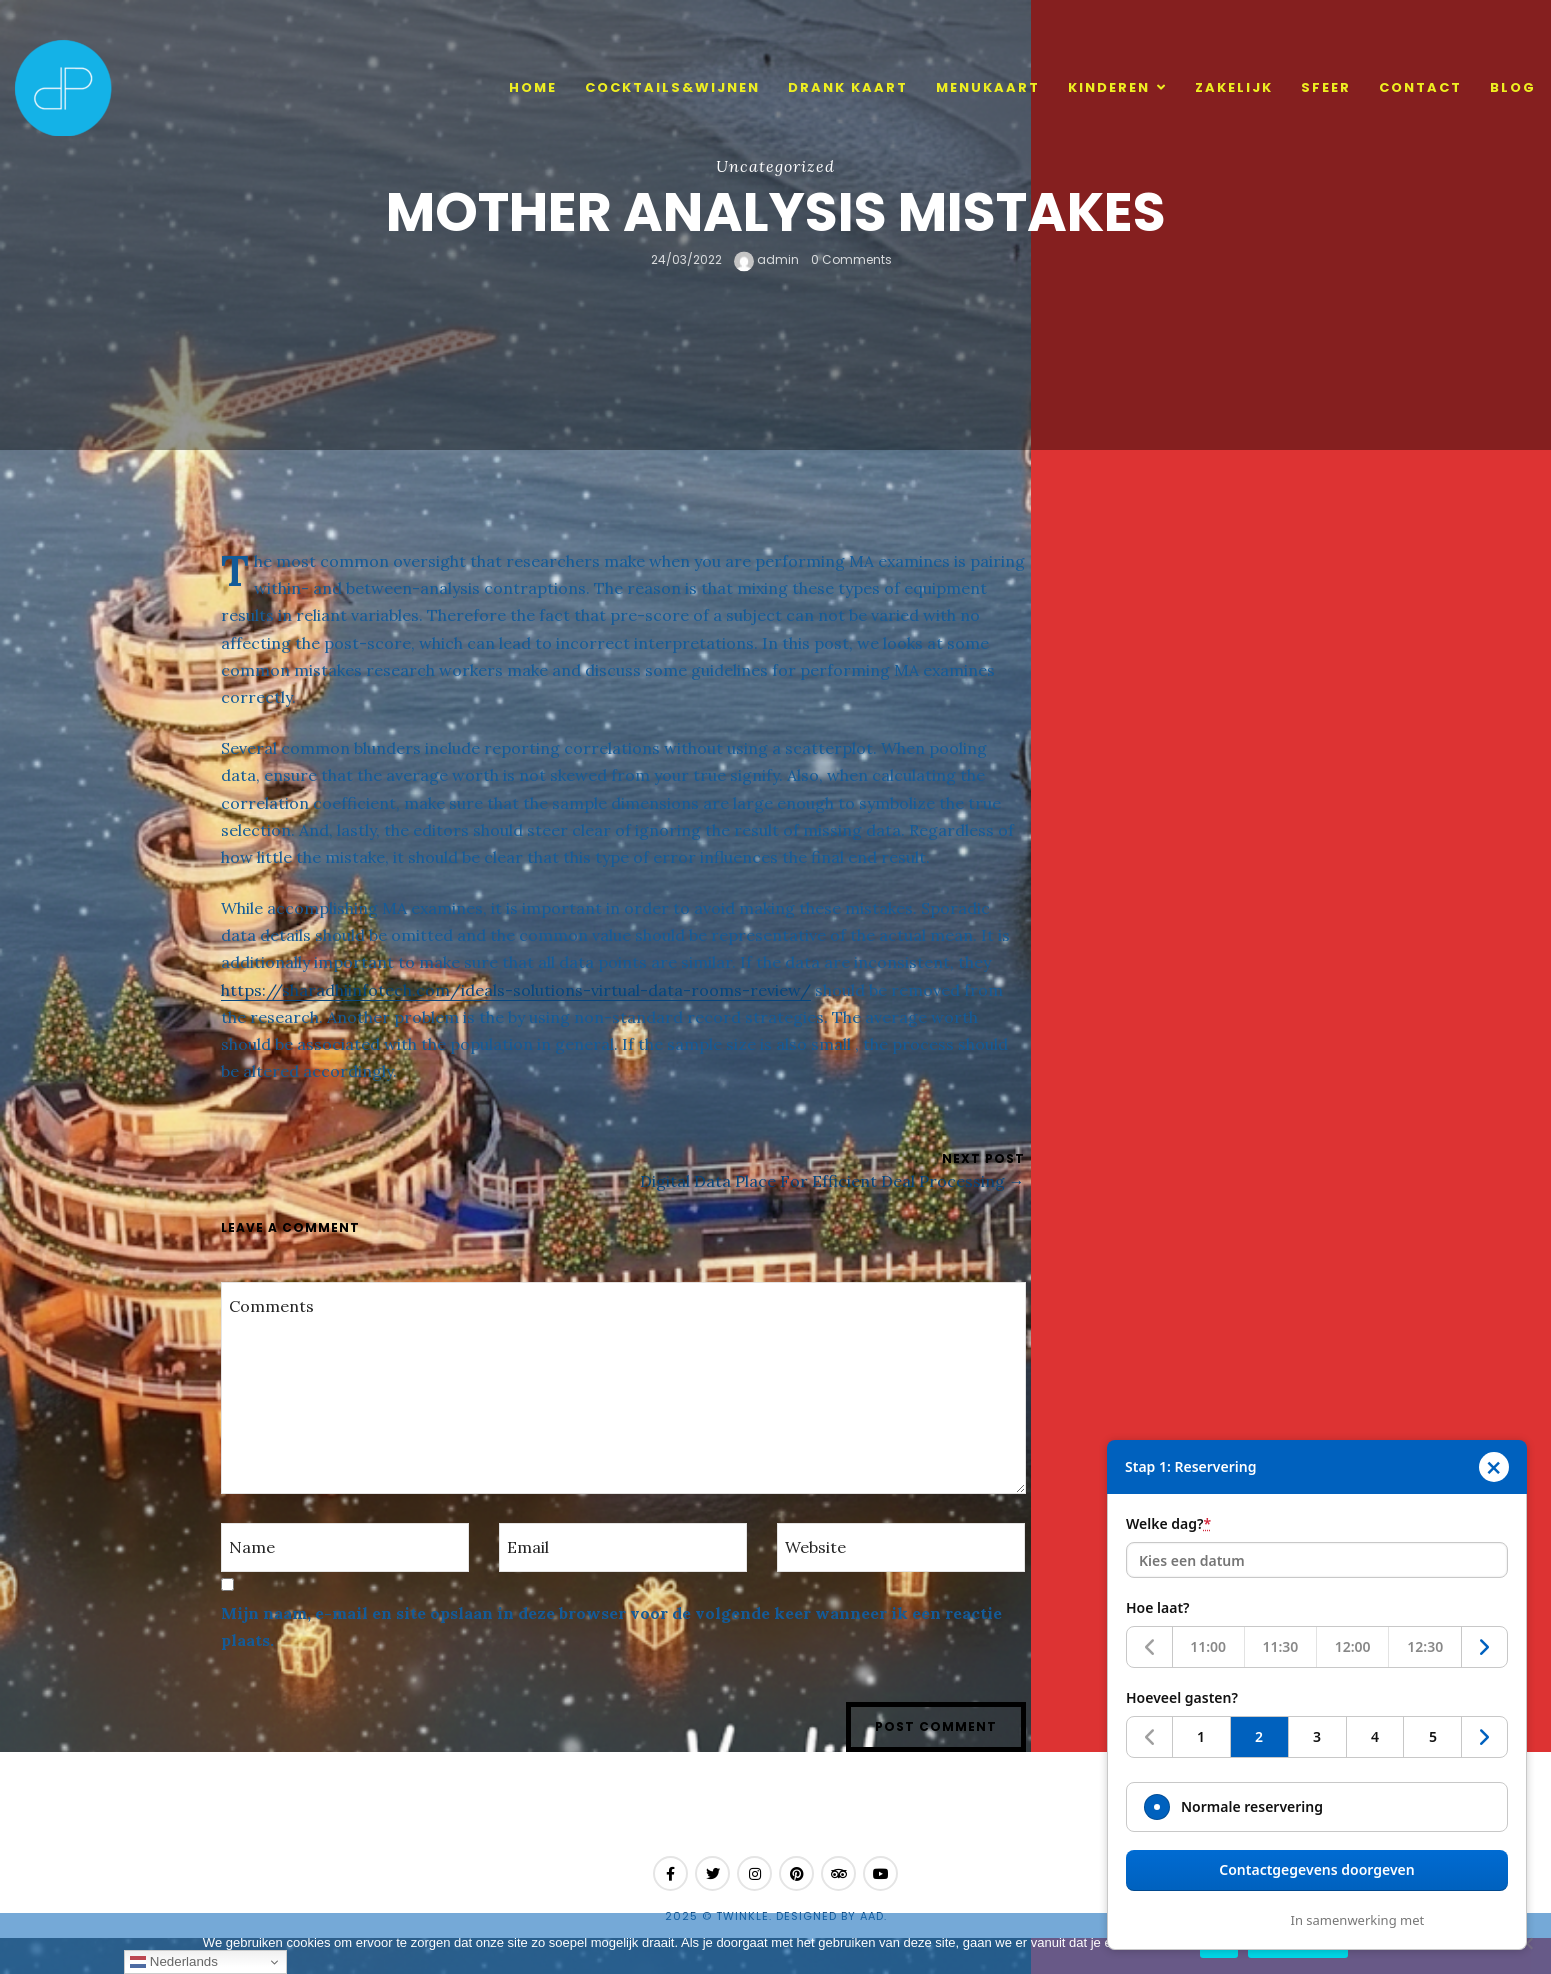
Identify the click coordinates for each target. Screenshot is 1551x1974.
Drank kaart (848, 87)
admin (766, 259)
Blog (1513, 87)
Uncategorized (775, 166)
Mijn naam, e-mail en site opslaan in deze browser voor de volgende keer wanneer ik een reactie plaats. (611, 1626)
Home (533, 87)
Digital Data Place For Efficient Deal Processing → (832, 1181)
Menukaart (988, 87)
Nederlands (174, 1962)
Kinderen (1109, 87)
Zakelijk (1234, 87)
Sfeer (1326, 87)
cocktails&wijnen (672, 87)
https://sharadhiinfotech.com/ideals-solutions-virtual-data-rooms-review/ (516, 990)
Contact (1420, 87)
